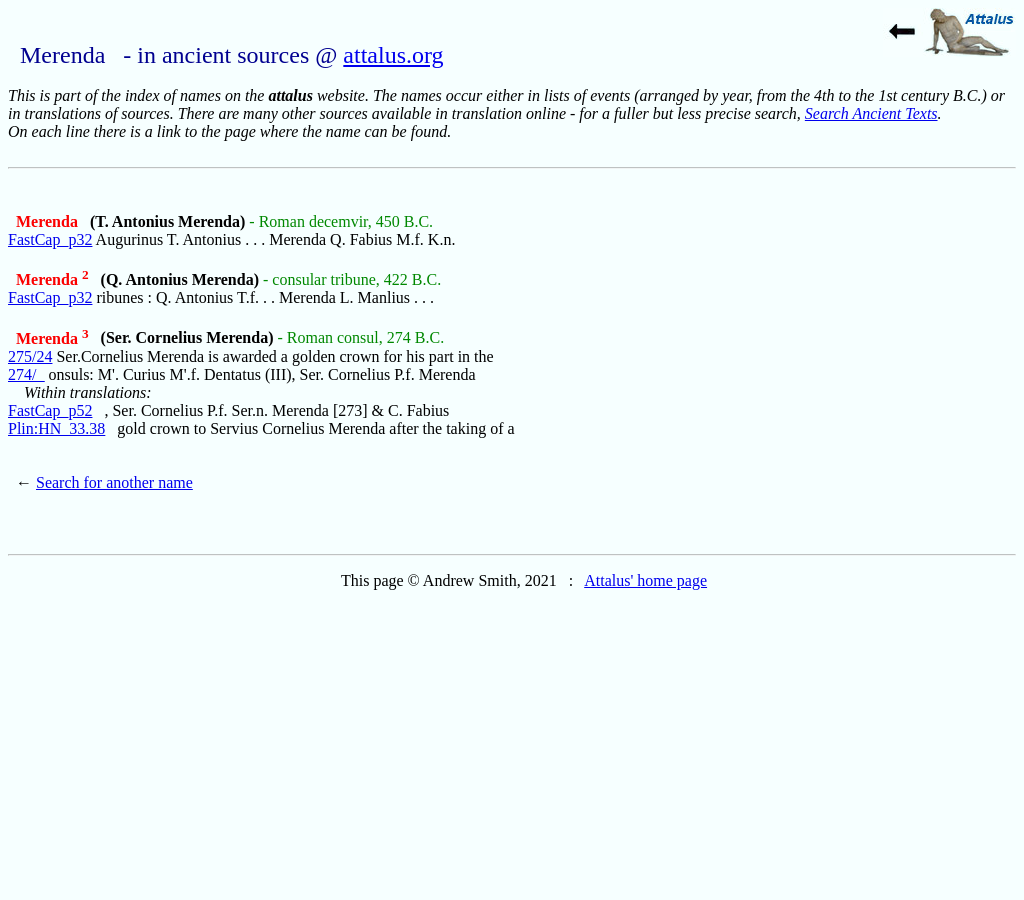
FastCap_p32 (50, 239)
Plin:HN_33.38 (56, 428)
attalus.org (393, 55)
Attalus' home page (645, 580)
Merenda (49, 221)
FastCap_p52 (50, 410)
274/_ (26, 374)
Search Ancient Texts (871, 113)
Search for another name (114, 482)
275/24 (30, 356)
